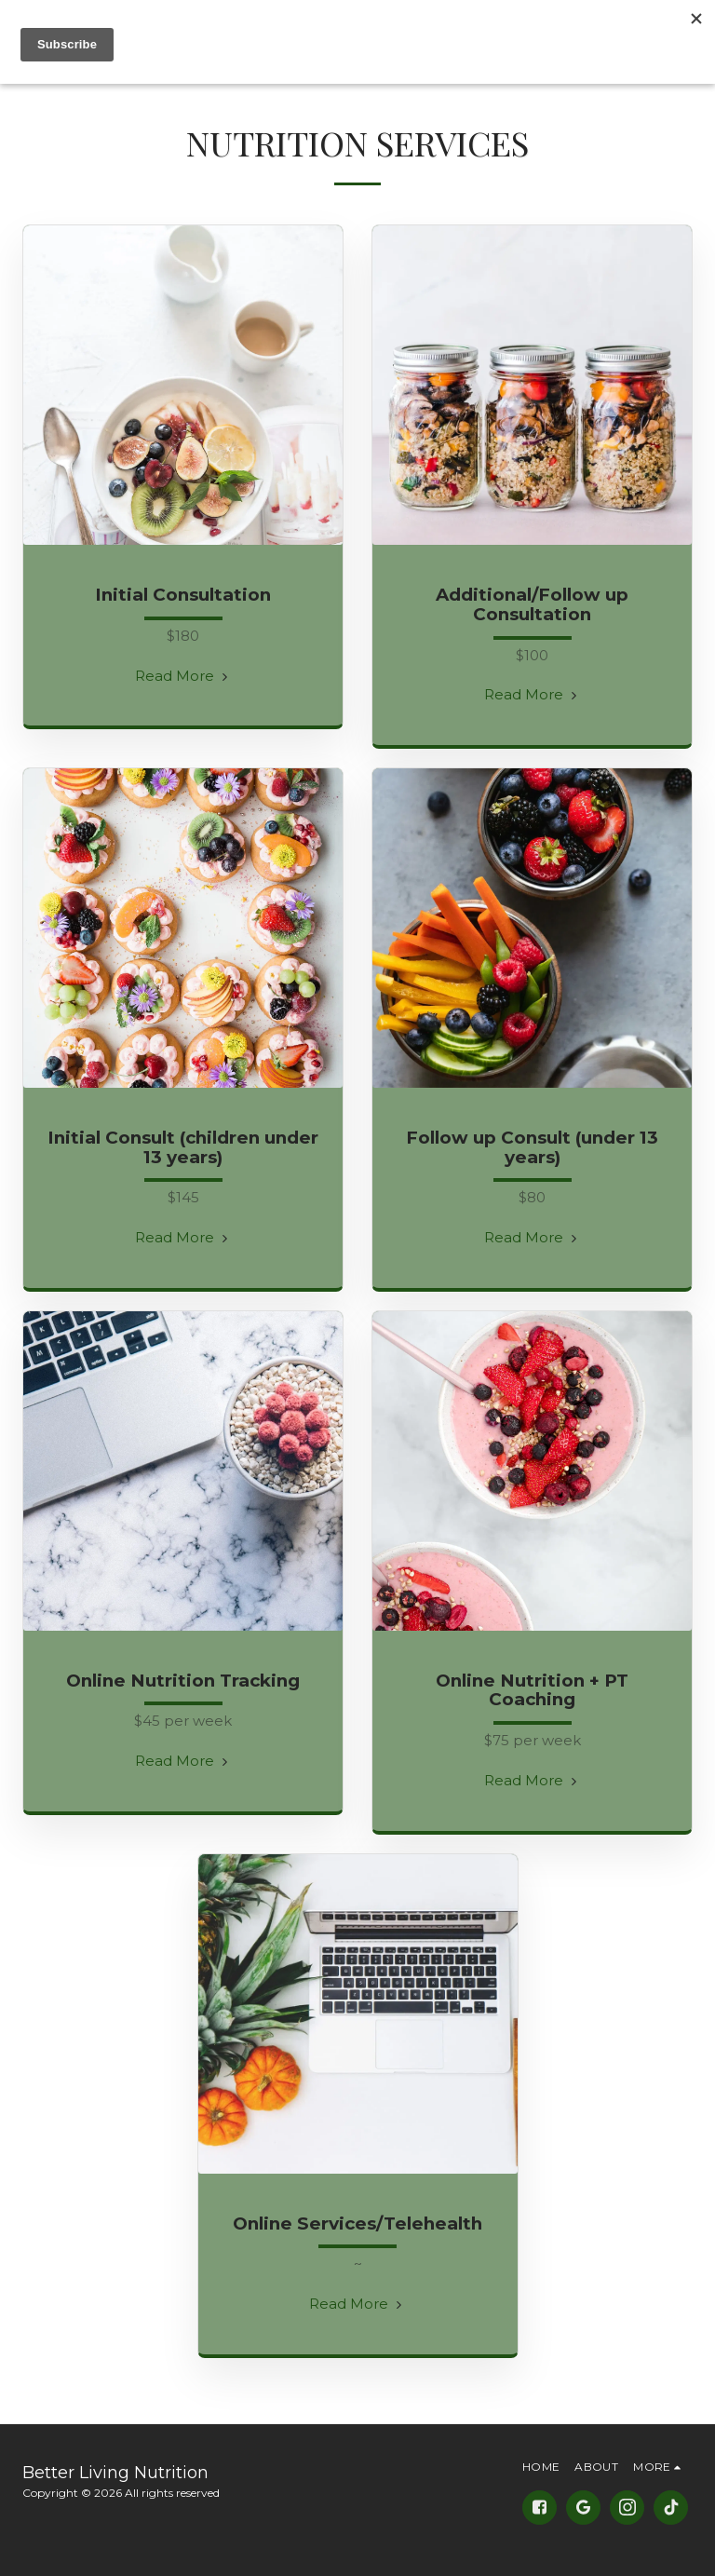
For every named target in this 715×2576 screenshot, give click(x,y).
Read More (183, 676)
